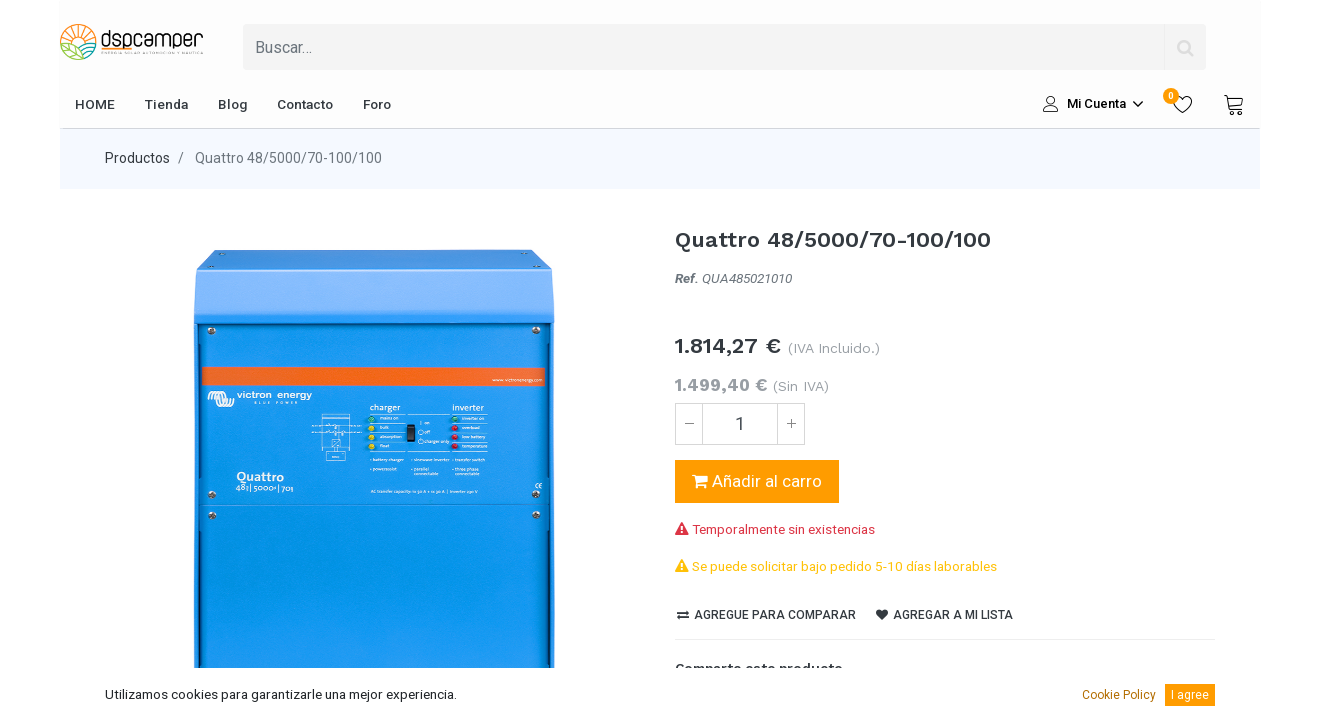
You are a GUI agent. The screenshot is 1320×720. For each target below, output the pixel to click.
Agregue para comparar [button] (766, 615)
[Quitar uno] (689, 424)
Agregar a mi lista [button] (944, 615)
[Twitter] (724, 703)
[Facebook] (690, 703)
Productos (137, 158)
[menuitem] (95, 104)
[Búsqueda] (1185, 47)
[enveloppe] (826, 703)
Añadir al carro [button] (757, 481)
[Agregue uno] (791, 424)
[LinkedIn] (758, 703)
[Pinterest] (792, 703)
